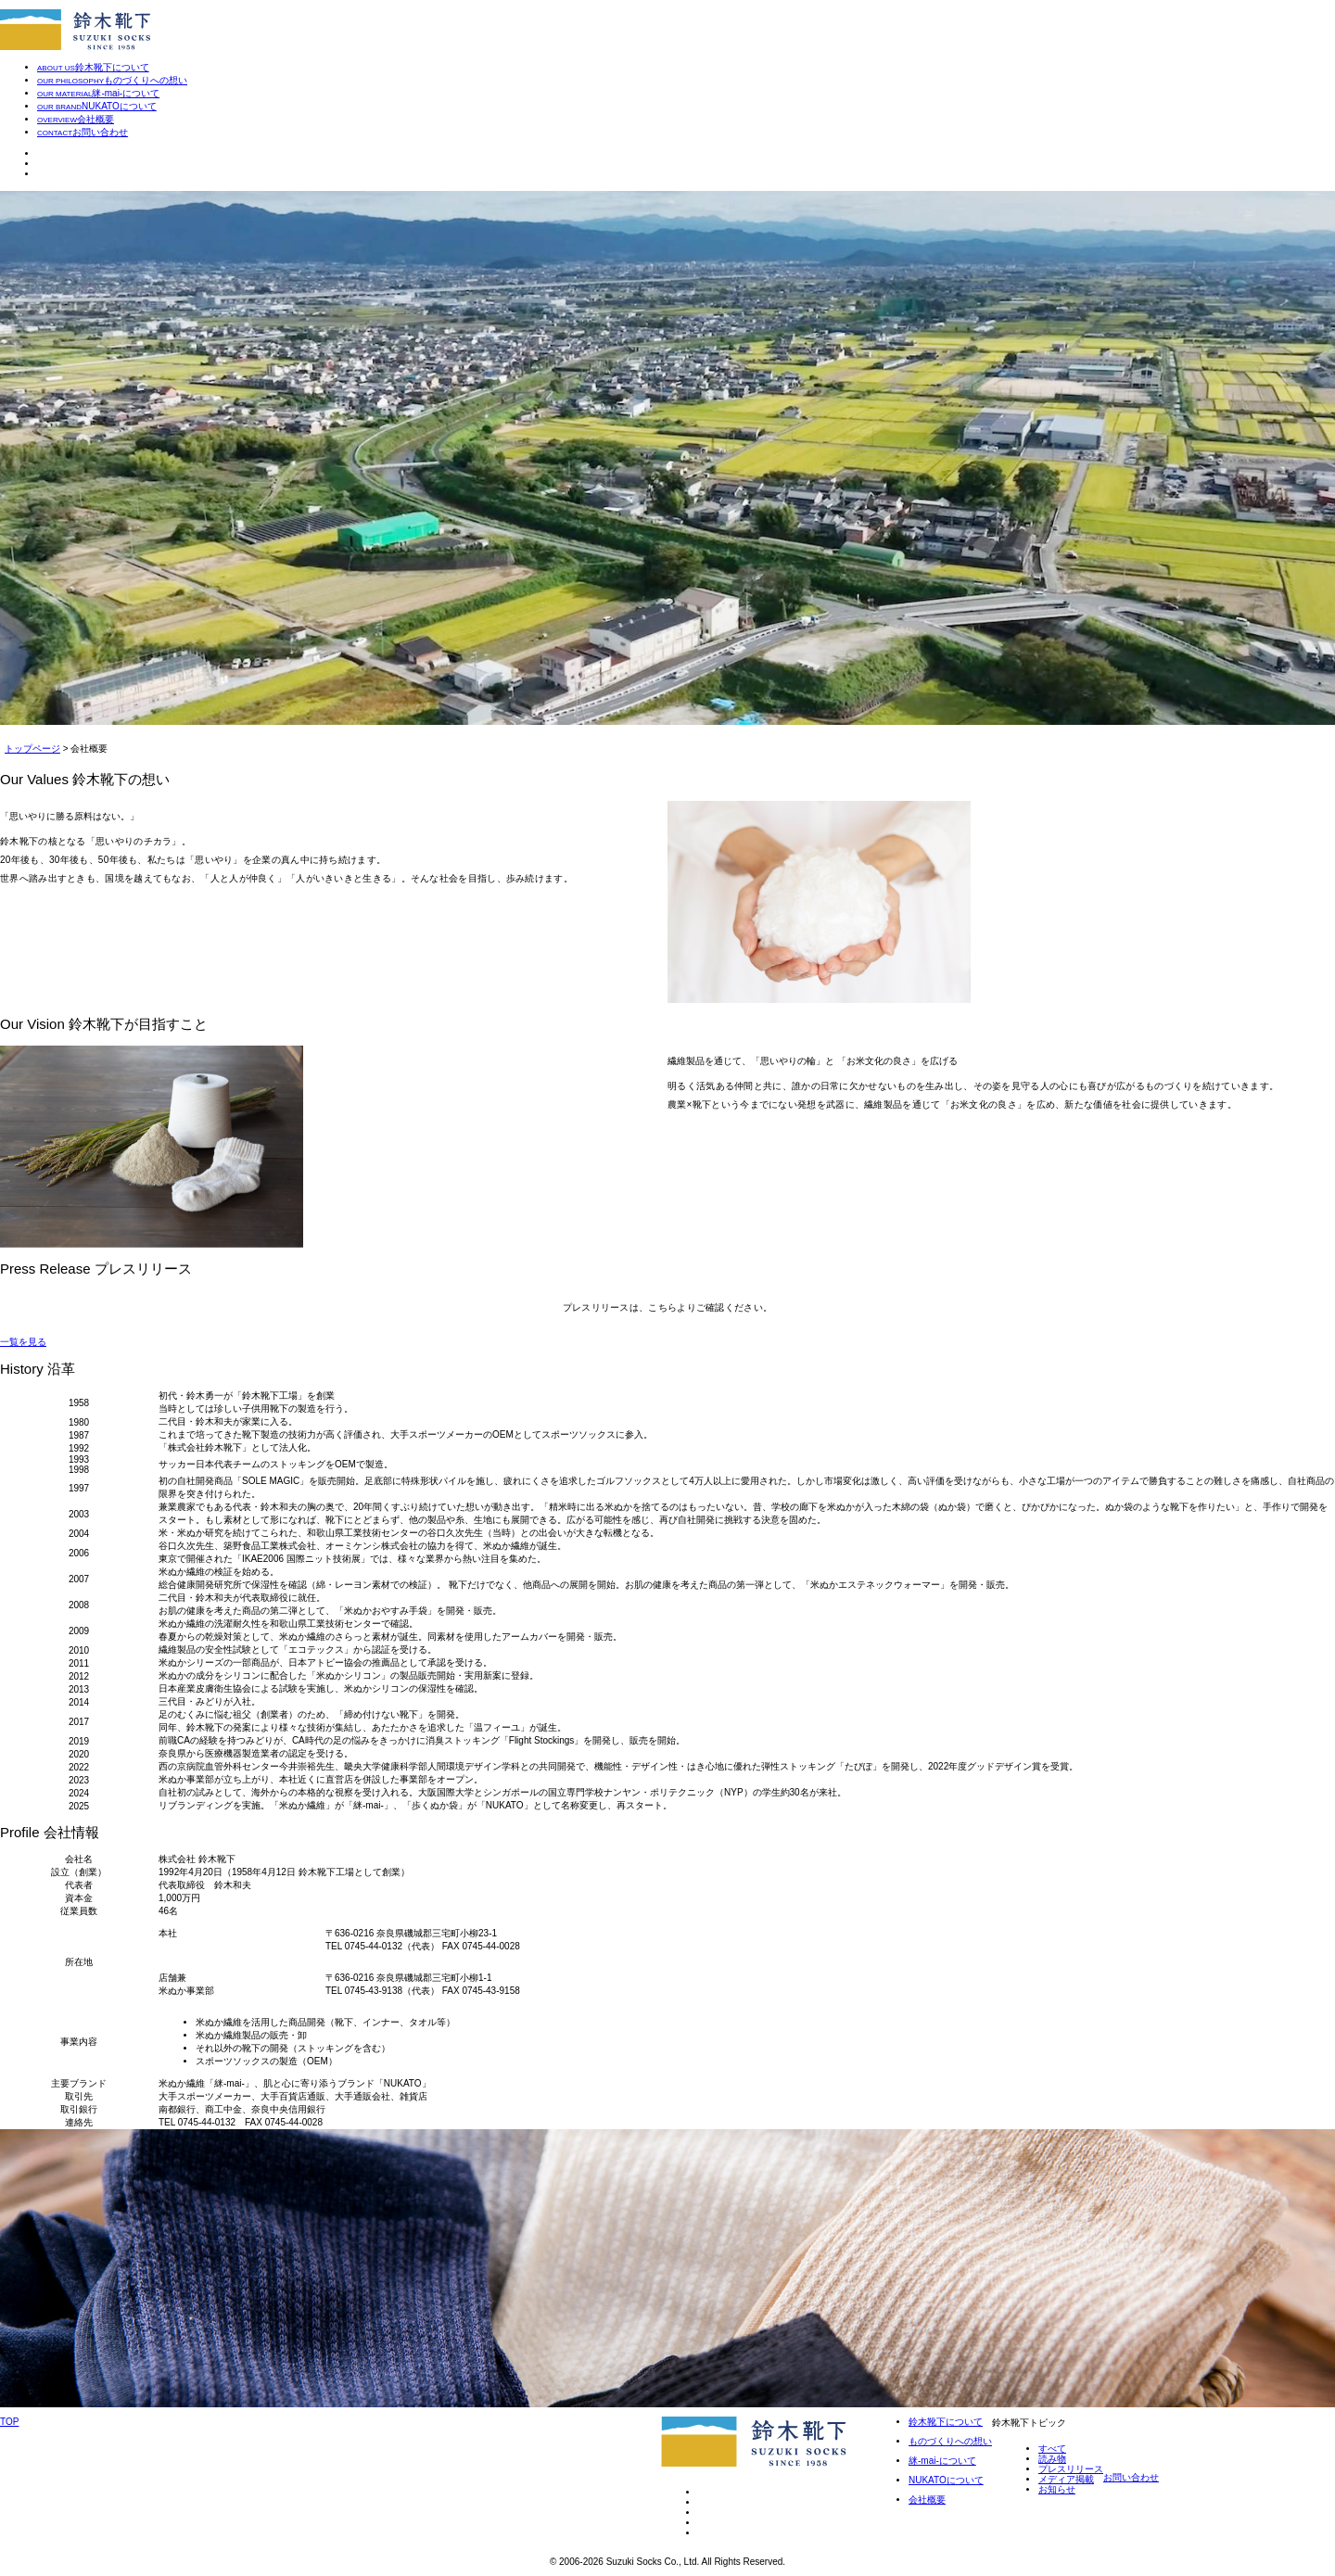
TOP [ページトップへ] (9, 2422)
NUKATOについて (946, 2480)
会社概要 (927, 2499)
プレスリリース (1070, 2469)
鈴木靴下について (946, 2422)
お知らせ (1056, 2489)
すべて (1052, 2448)
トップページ (32, 748)
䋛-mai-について (942, 2460)
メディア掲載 (1066, 2479)
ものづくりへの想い (950, 2441)
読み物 (1052, 2459)
